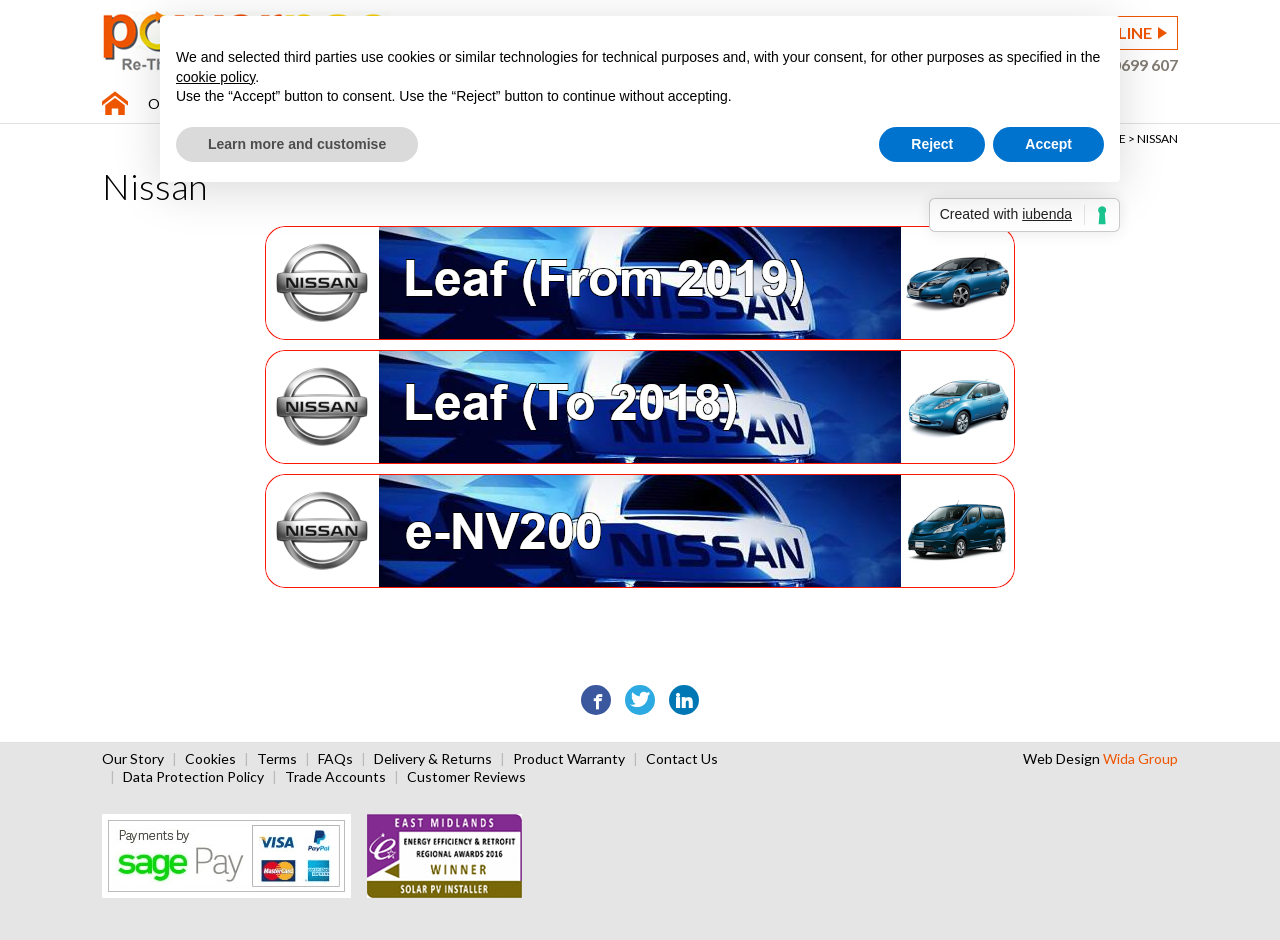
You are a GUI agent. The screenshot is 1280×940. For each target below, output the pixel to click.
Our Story (133, 758)
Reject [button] (932, 144)
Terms (277, 758)
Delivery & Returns (433, 758)
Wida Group (1140, 758)
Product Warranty (569, 758)
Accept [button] (1048, 144)
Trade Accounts (335, 776)
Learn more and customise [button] (297, 144)
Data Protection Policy (193, 776)
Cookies (210, 758)
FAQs (335, 758)
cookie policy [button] (215, 77)
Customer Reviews (466, 776)
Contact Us (682, 758)
